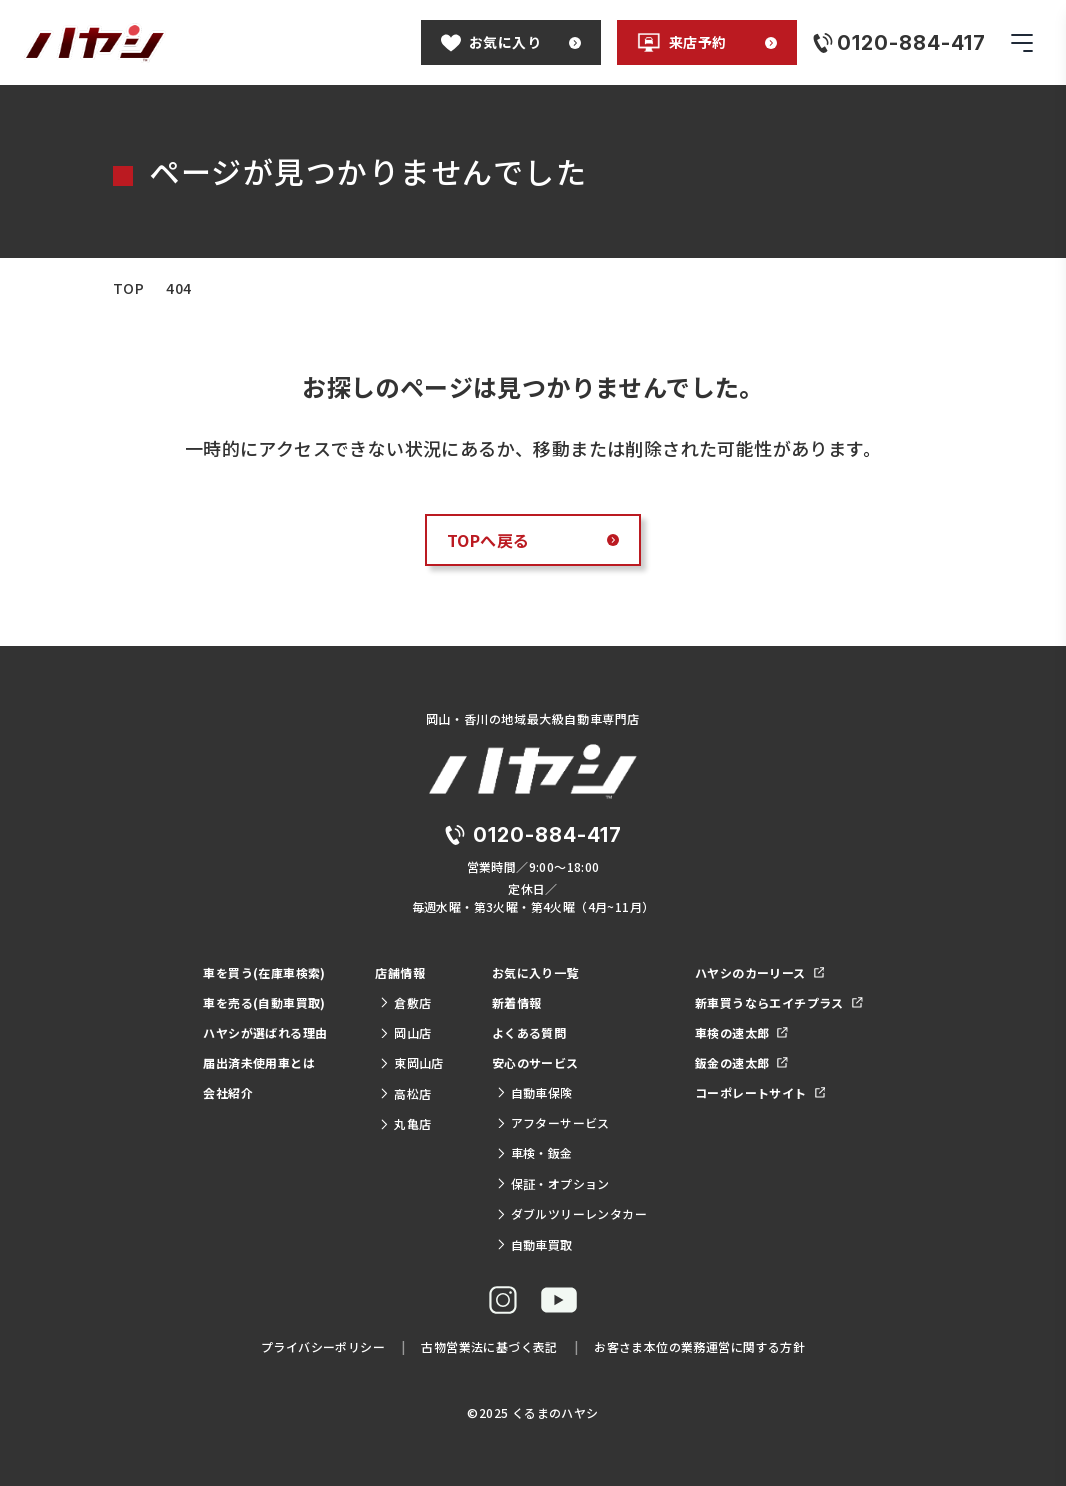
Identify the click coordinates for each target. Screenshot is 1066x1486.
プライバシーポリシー (323, 1346)
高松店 (405, 1093)
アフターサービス (553, 1122)
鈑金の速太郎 (741, 1062)
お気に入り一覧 (535, 972)
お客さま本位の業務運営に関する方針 (699, 1346)
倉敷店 (405, 1002)
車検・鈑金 (534, 1152)
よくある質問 (529, 1032)
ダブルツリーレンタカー (571, 1213)
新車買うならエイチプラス (779, 1002)
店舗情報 (400, 972)
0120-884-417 (547, 835)
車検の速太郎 (741, 1032)
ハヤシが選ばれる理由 (265, 1032)
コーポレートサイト (760, 1092)
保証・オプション (553, 1183)
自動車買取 (534, 1244)
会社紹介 (228, 1092)
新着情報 (517, 1002)
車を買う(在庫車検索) (264, 972)
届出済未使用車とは (259, 1062)
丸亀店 (405, 1123)
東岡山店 (411, 1062)
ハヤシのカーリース (759, 972)
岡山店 (405, 1032)
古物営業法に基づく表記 (489, 1346)
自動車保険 (534, 1092)
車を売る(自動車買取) (264, 1002)
